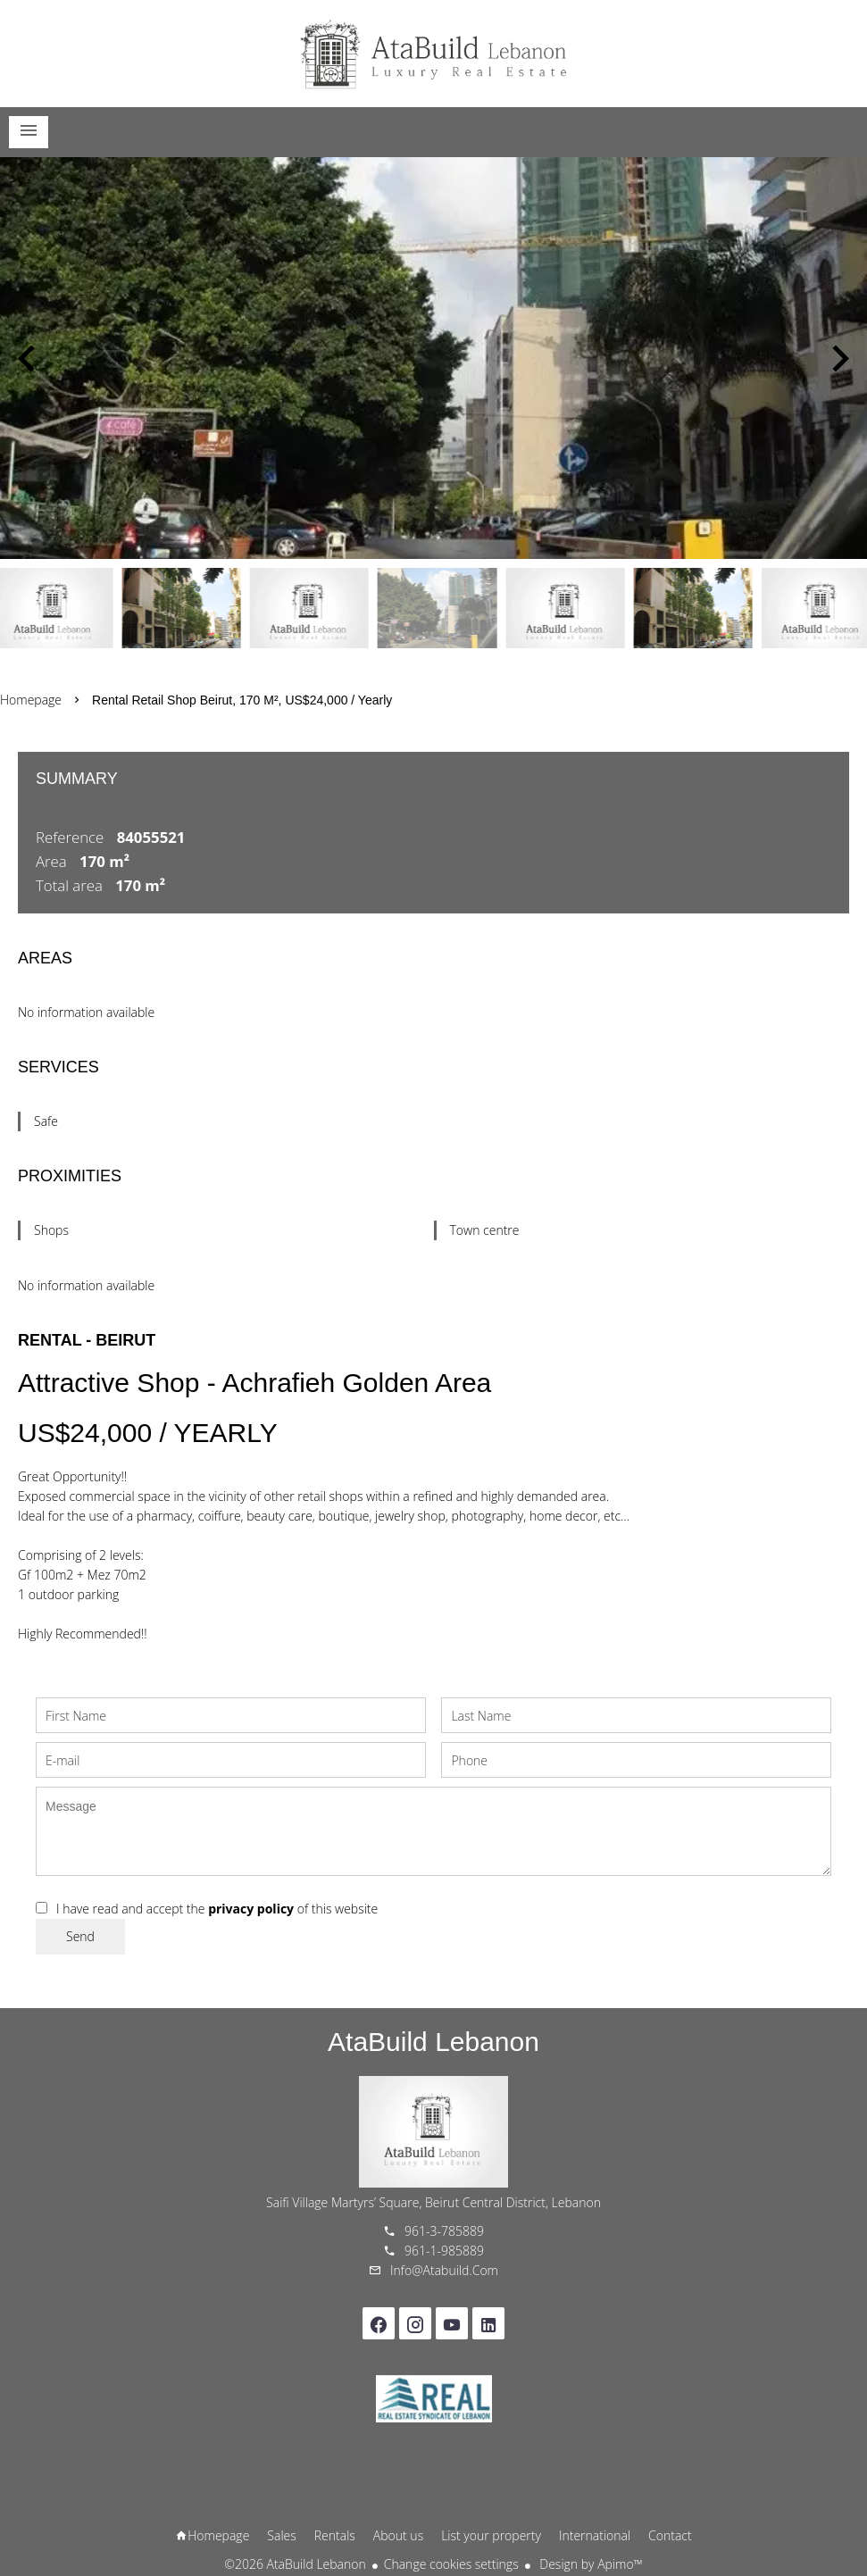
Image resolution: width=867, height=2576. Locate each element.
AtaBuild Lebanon (433, 2041)
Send (80, 1936)
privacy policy (251, 1908)
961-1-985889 (444, 2250)
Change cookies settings (451, 2563)
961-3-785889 (444, 2230)
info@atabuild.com (444, 2270)
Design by (590, 2563)
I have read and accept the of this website (217, 1908)
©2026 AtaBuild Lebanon (294, 2563)
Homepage (434, 53)
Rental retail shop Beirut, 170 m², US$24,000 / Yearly (242, 700)
